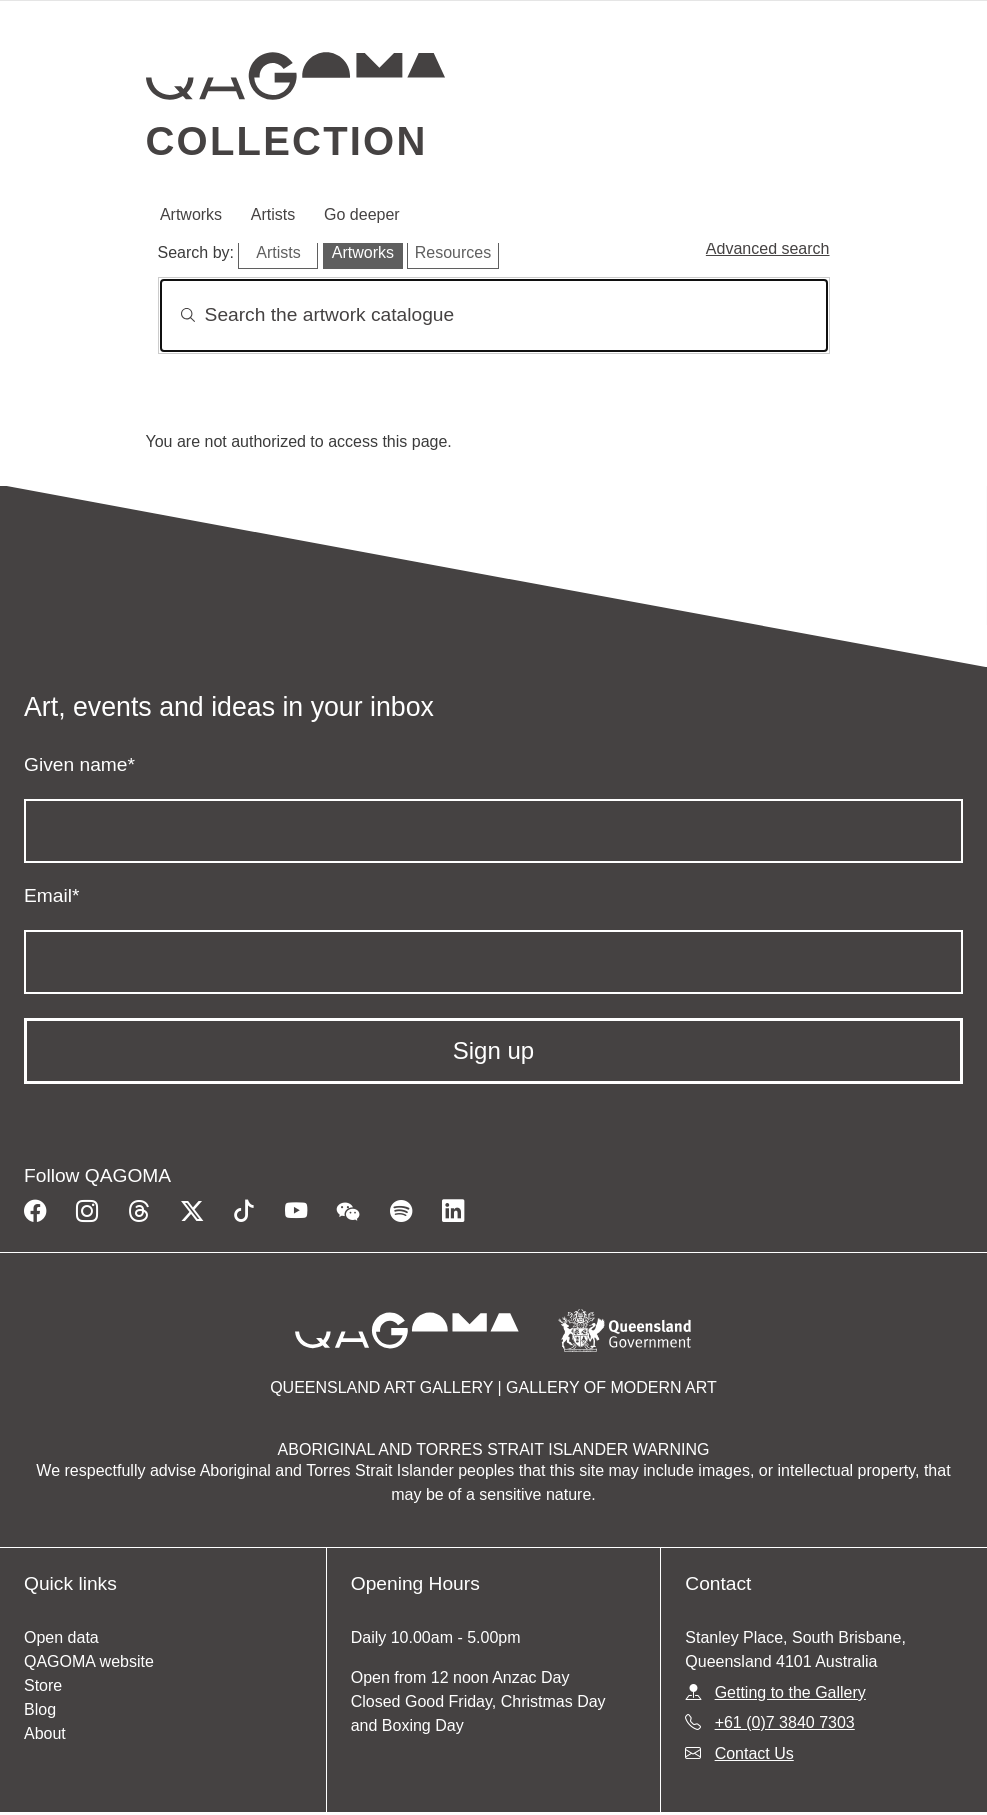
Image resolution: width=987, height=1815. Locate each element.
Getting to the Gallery (790, 1692)
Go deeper (362, 214)
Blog (40, 1709)
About (45, 1733)
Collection (287, 141)
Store (43, 1685)
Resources (453, 252)
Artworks (191, 214)
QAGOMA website (89, 1661)
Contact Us (754, 1753)
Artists (273, 214)
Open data (61, 1637)
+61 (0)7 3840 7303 (785, 1722)
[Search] (494, 315)
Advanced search (768, 248)
